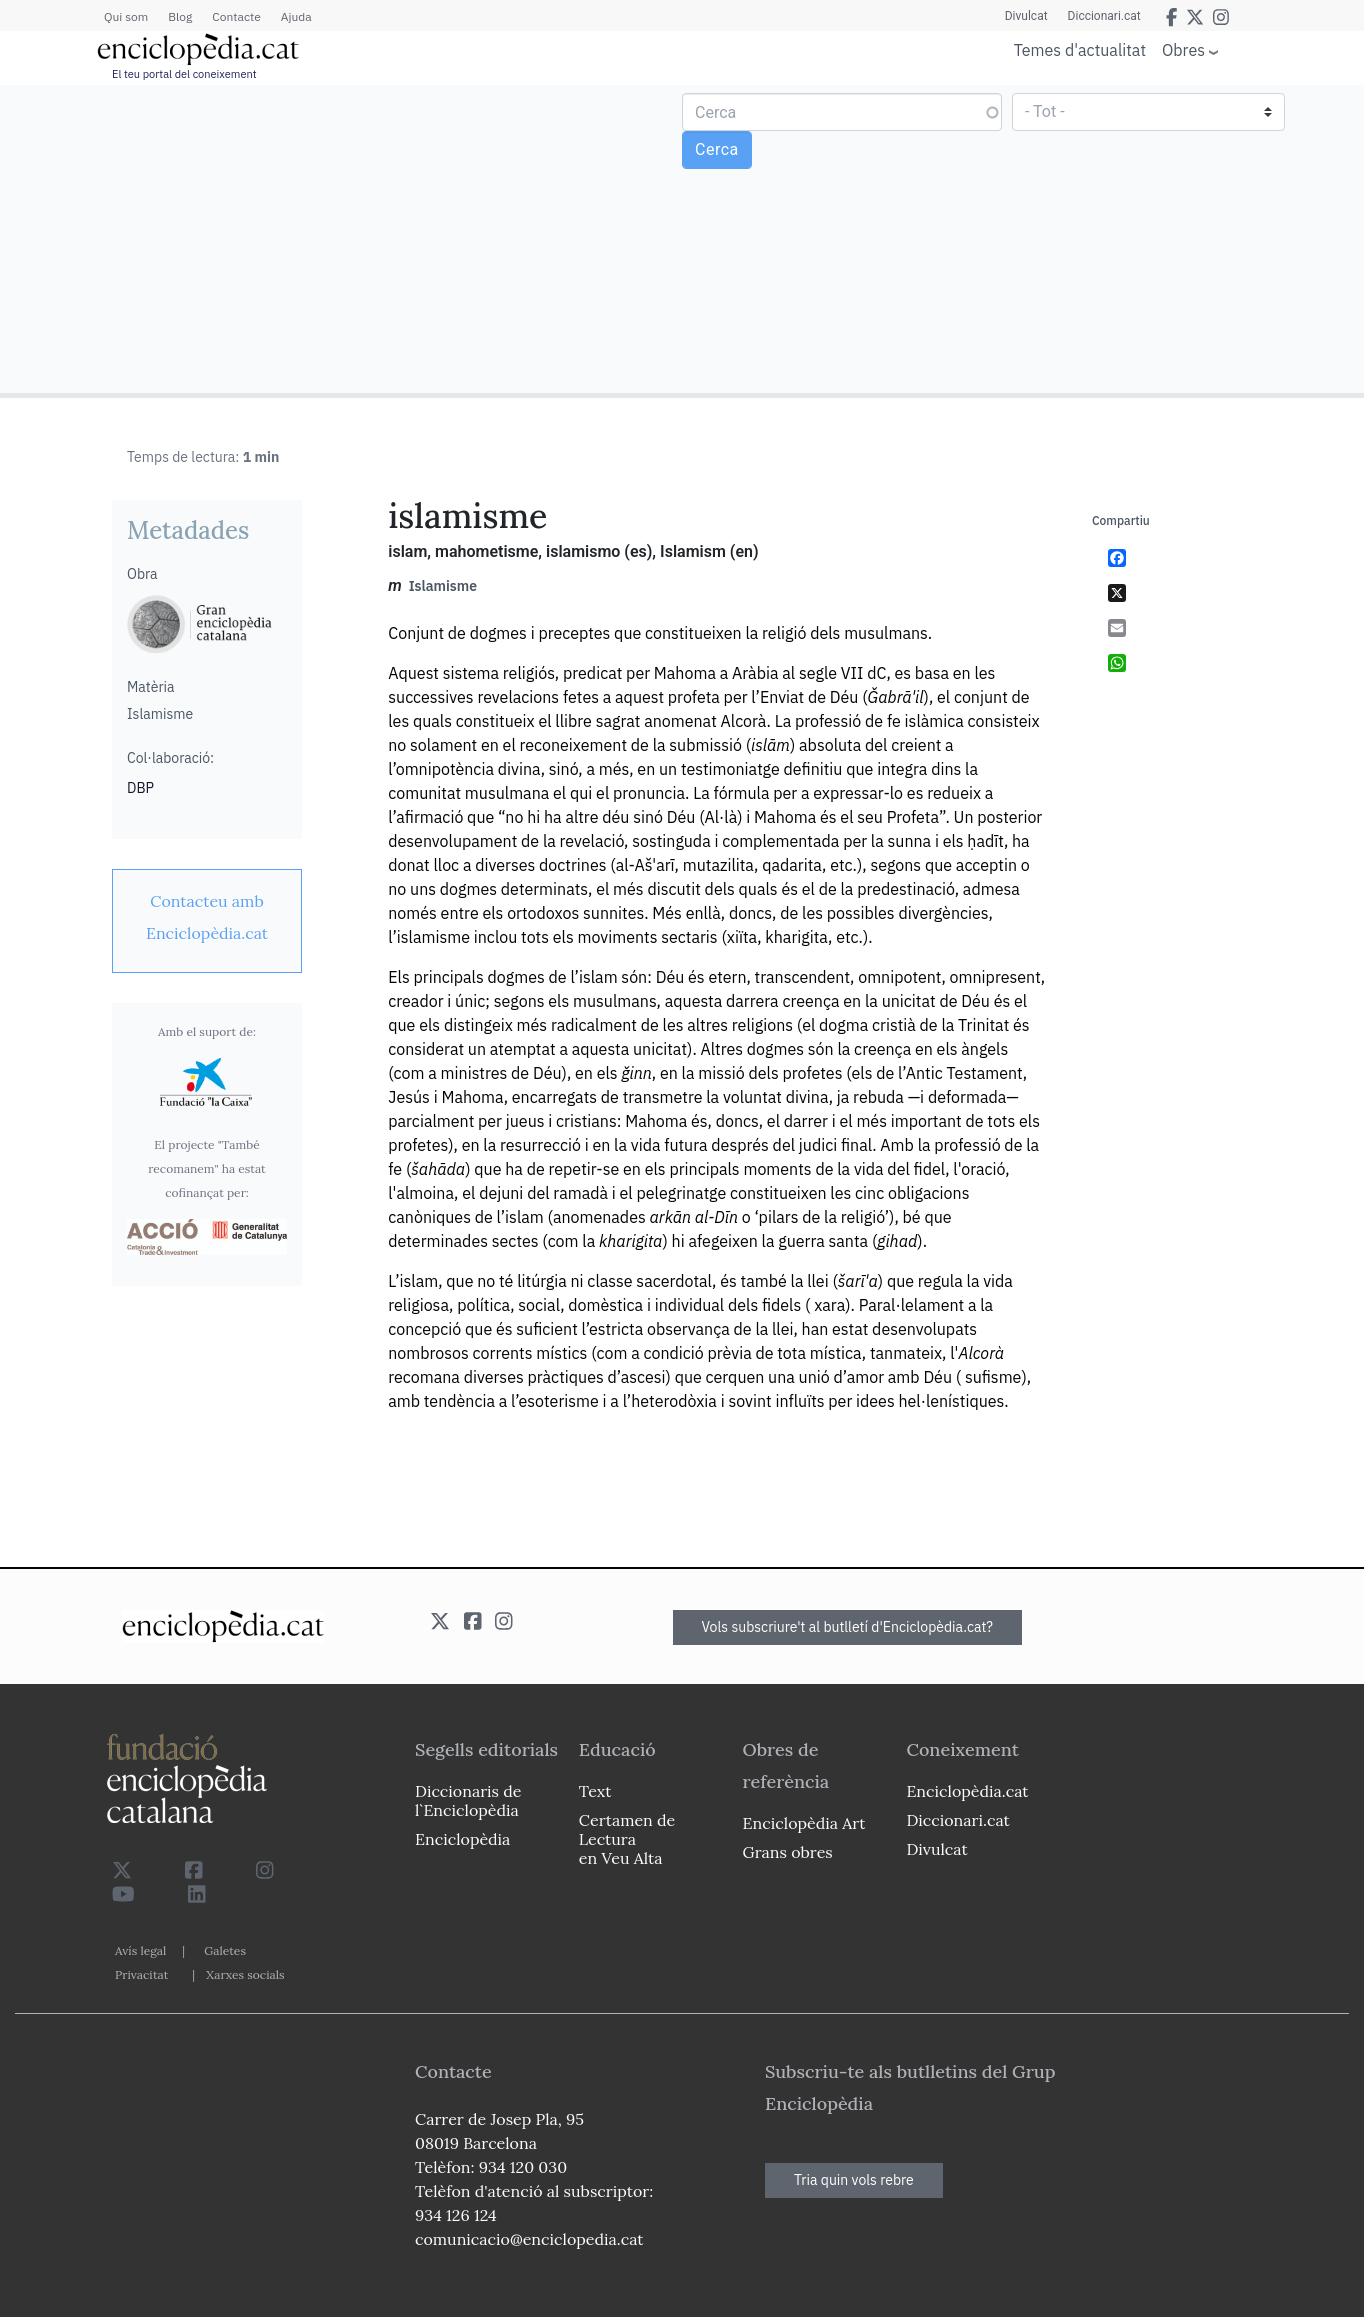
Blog (180, 16)
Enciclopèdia (462, 1839)
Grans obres (788, 1852)
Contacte (236, 16)
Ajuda (296, 16)
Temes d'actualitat (1080, 50)
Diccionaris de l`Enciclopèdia (468, 1800)
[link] (207, 917)
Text (595, 1791)
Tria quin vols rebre (854, 2180)
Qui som (126, 16)
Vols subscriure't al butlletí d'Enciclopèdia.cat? (848, 1627)
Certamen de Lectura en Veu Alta (627, 1839)
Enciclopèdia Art (804, 1823)
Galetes (225, 1950)
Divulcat (1026, 16)
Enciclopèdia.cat (967, 1791)
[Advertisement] (343, 238)
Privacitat (141, 1974)
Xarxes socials (245, 1974)
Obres (1183, 49)
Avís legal (140, 1950)
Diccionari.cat (1104, 16)
